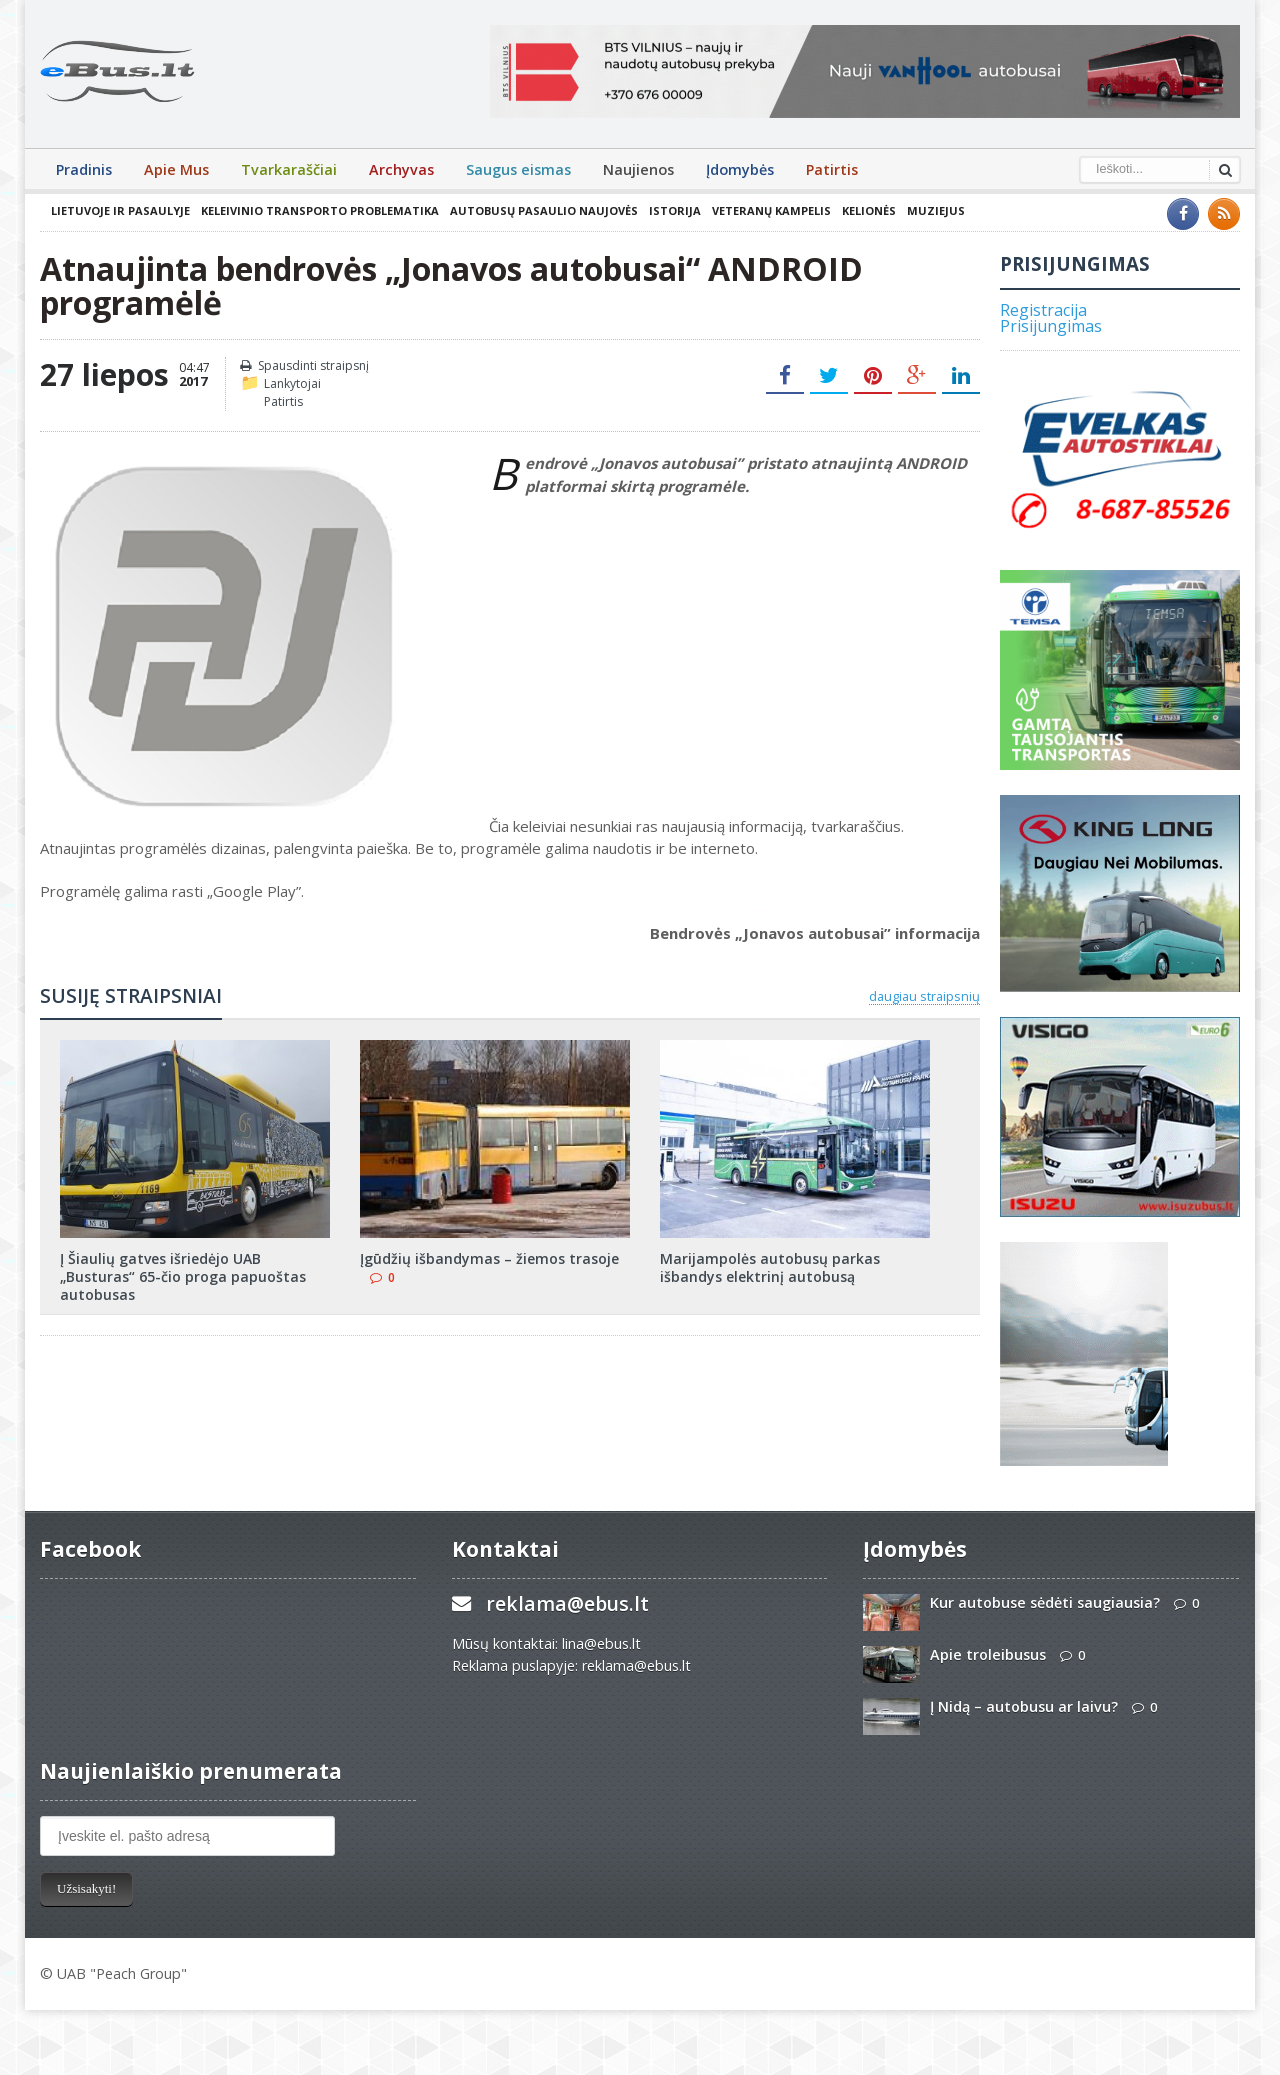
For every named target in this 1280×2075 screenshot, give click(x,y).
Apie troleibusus (988, 1654)
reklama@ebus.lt (567, 1603)
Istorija (675, 210)
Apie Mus (176, 169)
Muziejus (936, 210)
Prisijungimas (1051, 326)
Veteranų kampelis (771, 210)
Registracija (1043, 310)
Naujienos (638, 169)
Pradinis (84, 169)
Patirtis (832, 169)
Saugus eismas (518, 169)
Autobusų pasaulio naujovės (544, 210)
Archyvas (401, 169)
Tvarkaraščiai (289, 169)
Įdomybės (740, 169)
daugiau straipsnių (924, 996)
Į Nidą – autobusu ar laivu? (1024, 1706)
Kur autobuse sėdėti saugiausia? (1045, 1602)
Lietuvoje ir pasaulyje (120, 210)
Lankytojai (292, 383)
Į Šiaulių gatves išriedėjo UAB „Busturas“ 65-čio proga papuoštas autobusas (183, 1276)
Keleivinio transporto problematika (320, 210)
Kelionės (869, 210)
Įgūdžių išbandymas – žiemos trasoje (489, 1258)
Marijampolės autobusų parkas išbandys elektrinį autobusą (770, 1267)
